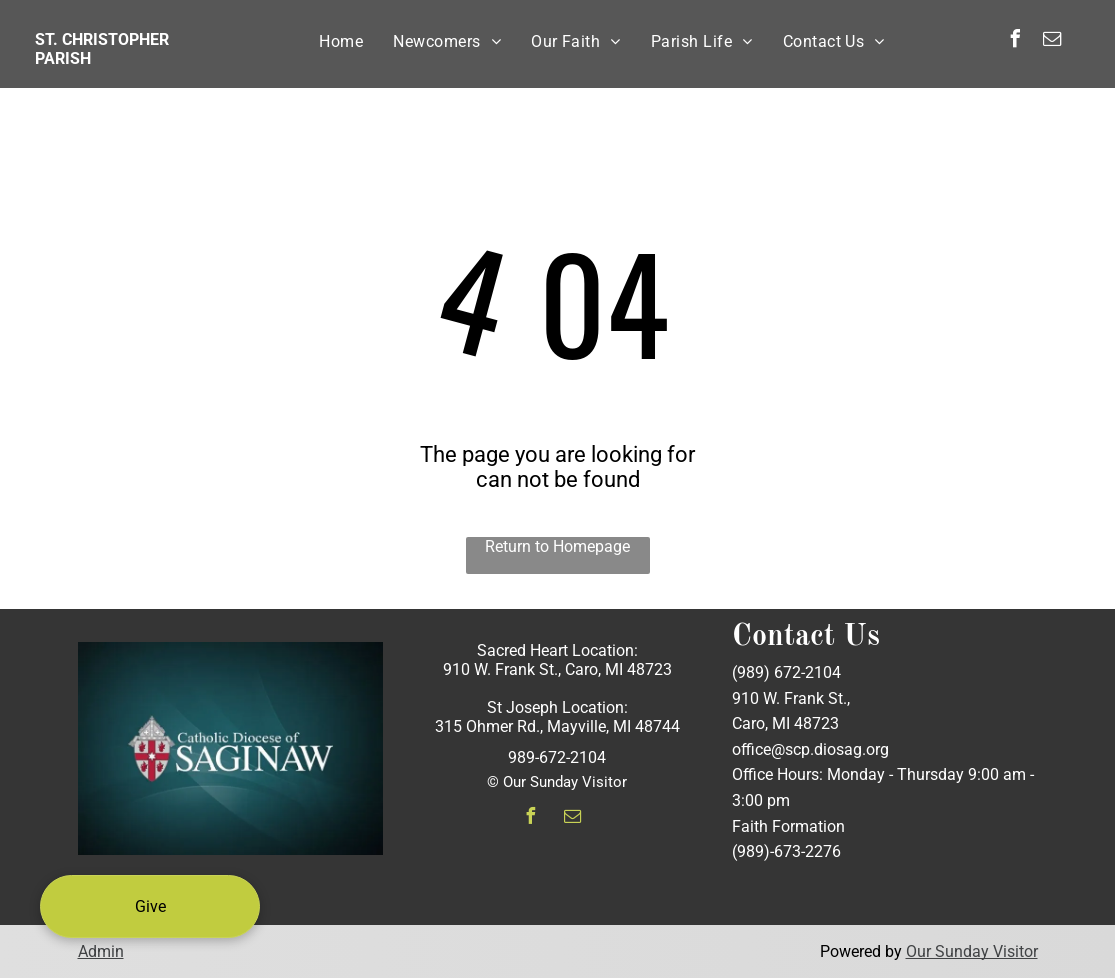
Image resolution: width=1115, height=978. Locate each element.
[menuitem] (341, 41)
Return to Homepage (557, 546)
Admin (101, 951)
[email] (1052, 41)
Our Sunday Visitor (972, 951)
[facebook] (1015, 41)
